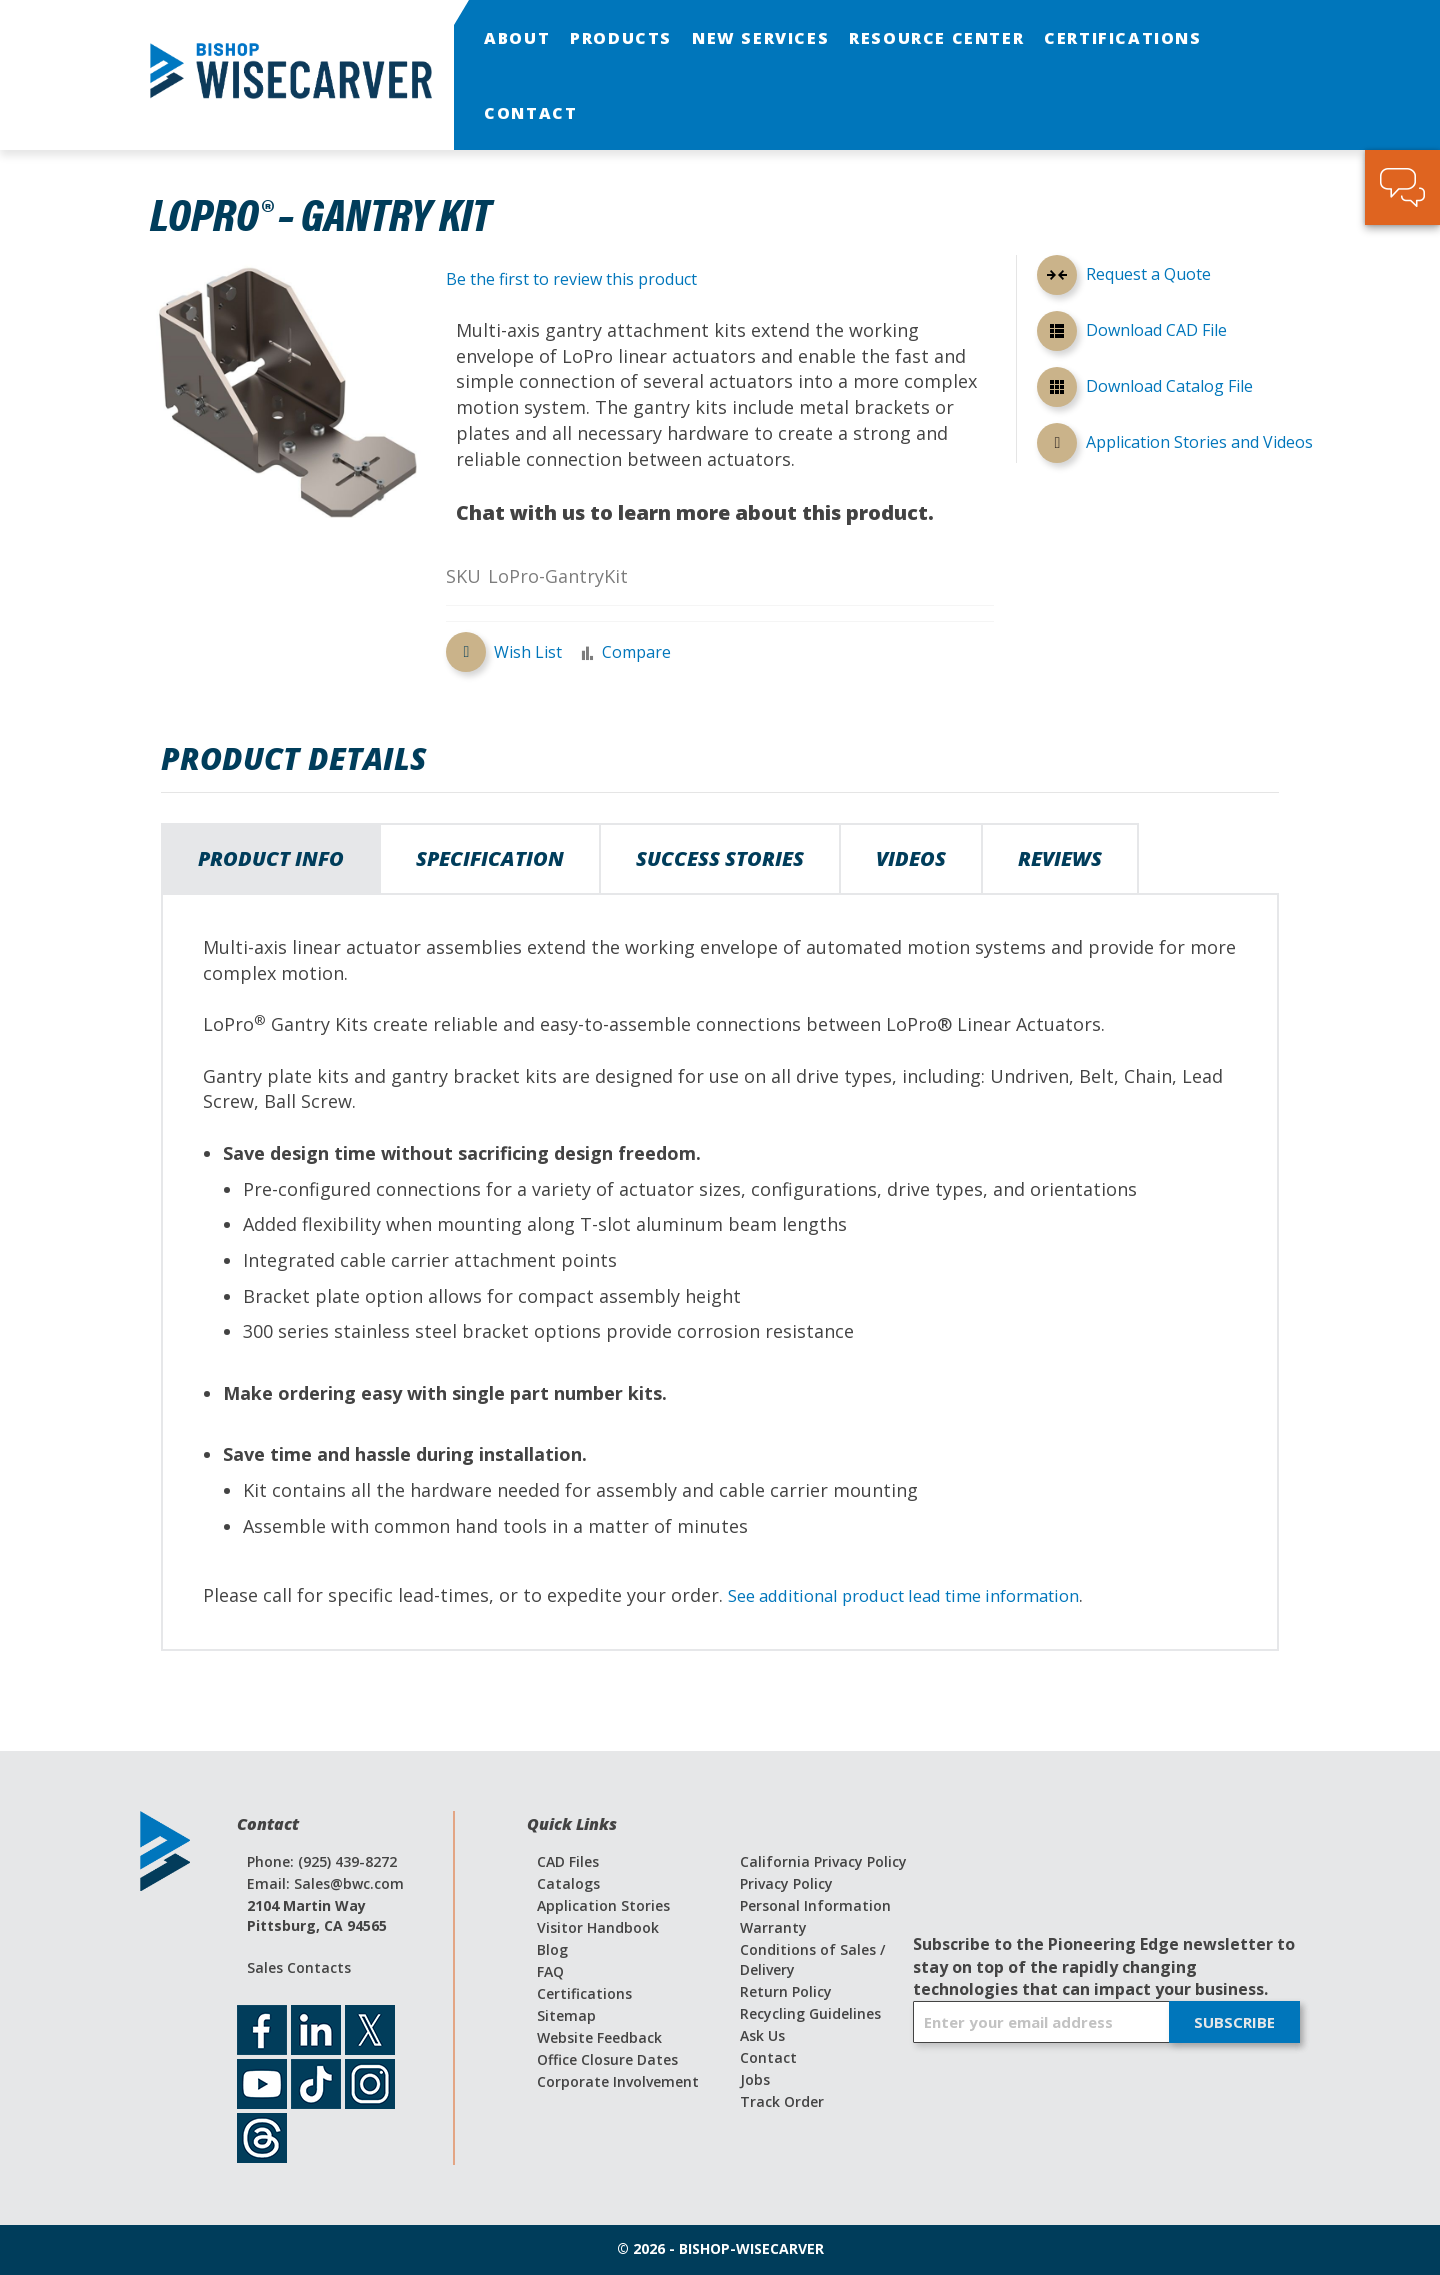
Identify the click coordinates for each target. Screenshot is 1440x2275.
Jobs (755, 2079)
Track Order (782, 2101)
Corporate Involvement (618, 2081)
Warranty (773, 1927)
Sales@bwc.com (349, 1883)
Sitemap (566, 2015)
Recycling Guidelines (810, 2013)
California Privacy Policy (823, 1861)
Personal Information (815, 1905)
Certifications (584, 1993)
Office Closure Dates (607, 2059)
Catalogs (568, 1883)
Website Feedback (599, 2037)
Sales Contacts (299, 1967)
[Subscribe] (1234, 2022)
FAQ (550, 1971)
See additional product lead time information (924, 1595)
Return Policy (786, 1991)
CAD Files (568, 1861)
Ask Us (762, 2035)
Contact (768, 2057)
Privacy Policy (786, 1883)
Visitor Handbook (598, 1927)
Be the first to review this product (571, 279)
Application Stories (603, 1905)
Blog (552, 1949)
